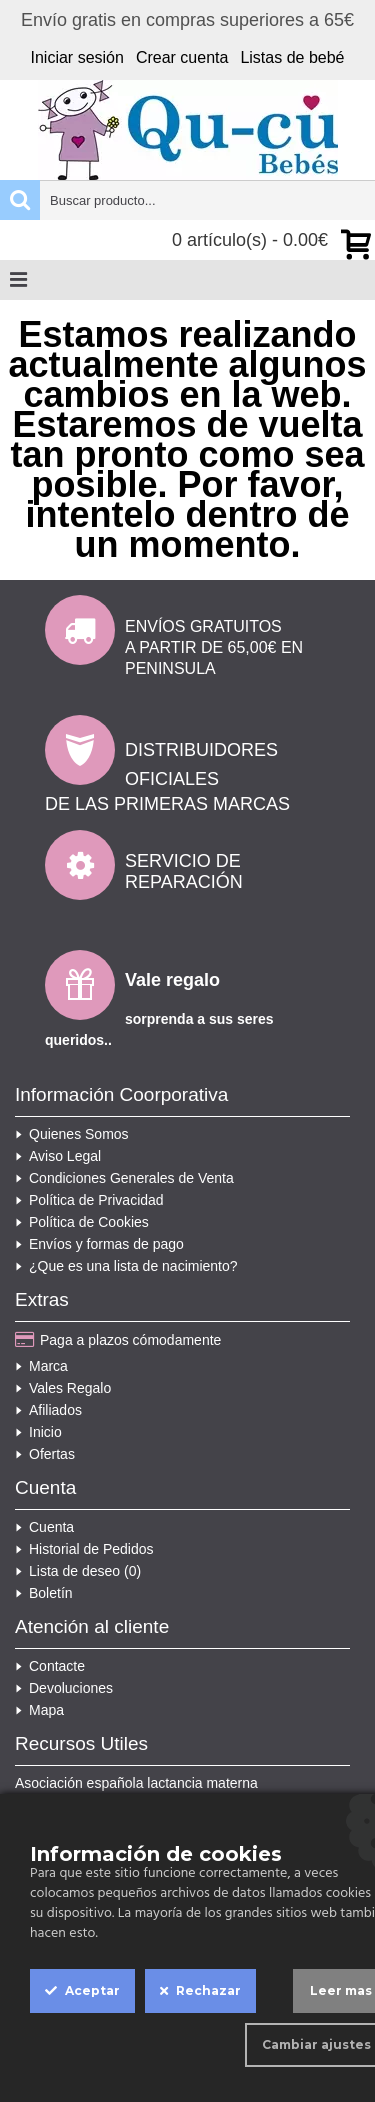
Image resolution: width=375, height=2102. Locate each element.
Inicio (38, 1432)
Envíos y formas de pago (99, 1244)
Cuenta (44, 1527)
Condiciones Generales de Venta (124, 1178)
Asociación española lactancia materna (136, 1783)
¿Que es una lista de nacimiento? (126, 1266)
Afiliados (48, 1410)
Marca (41, 1366)
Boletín (44, 1593)
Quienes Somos (72, 1134)
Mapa (39, 1710)
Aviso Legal (58, 1156)
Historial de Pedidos (84, 1549)
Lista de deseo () (78, 1571)
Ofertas (45, 1454)
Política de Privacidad (89, 1200)
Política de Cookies (82, 1222)
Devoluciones (64, 1688)
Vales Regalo (63, 1388)
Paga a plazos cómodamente (118, 1341)
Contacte (50, 1666)
